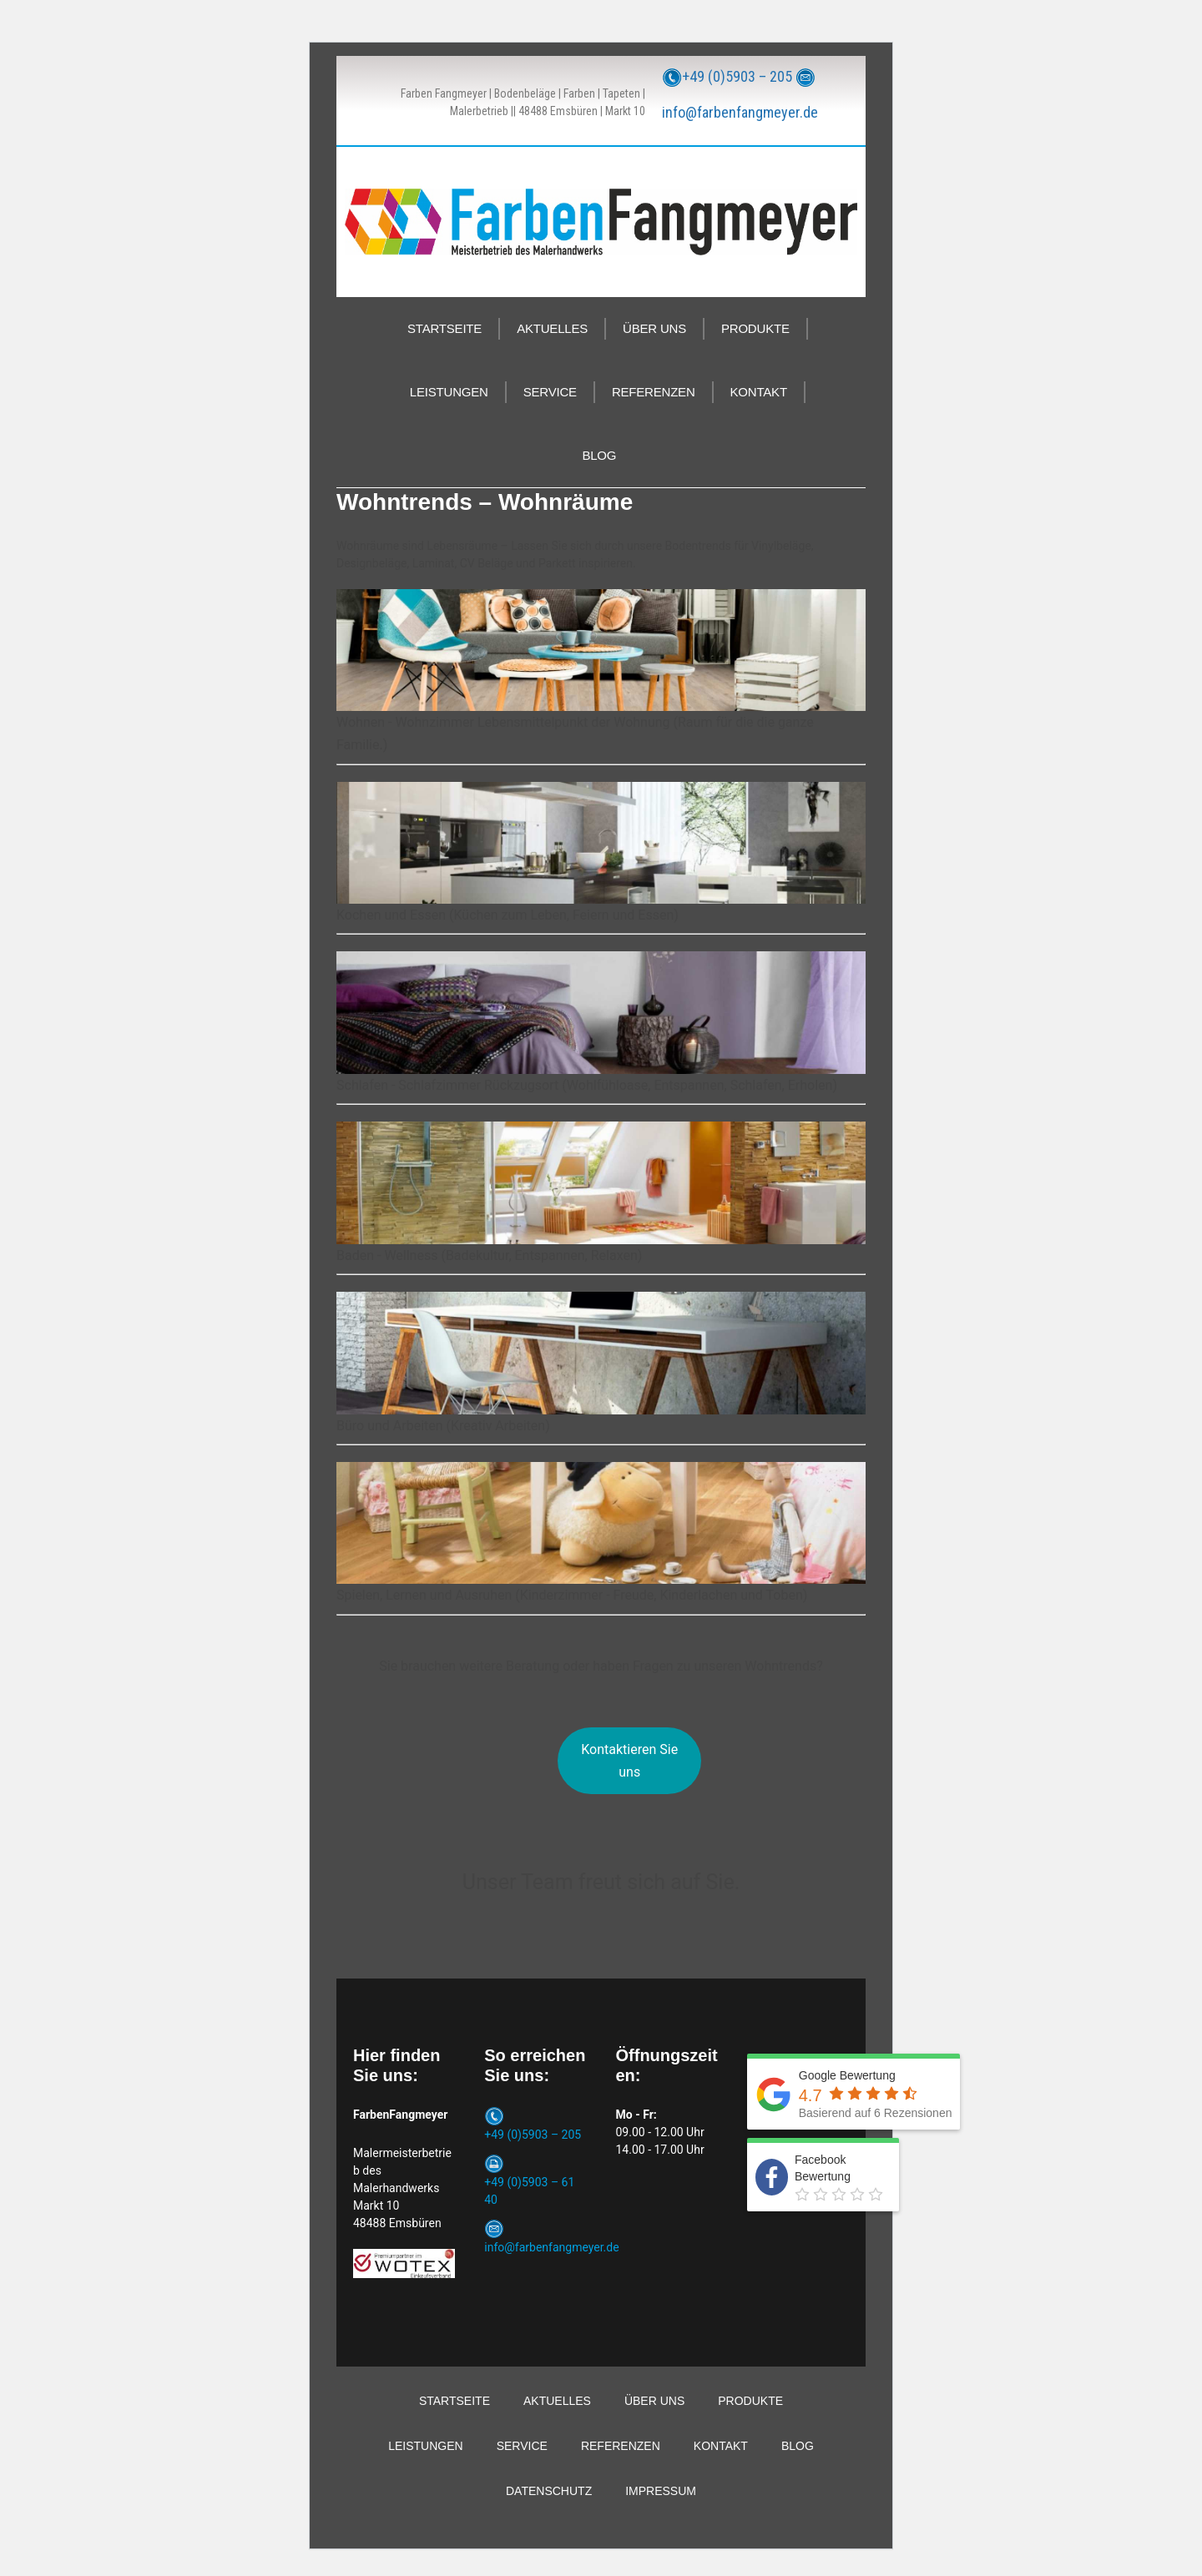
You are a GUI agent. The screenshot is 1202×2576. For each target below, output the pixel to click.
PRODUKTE (755, 328)
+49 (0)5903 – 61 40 (529, 2190)
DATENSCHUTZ (549, 2491)
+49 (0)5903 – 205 (737, 76)
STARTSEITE (444, 328)
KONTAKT (758, 392)
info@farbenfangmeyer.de (740, 112)
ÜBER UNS (654, 328)
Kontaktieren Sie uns (629, 1761)
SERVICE (550, 392)
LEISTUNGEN (449, 392)
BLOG (599, 455)
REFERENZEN (653, 392)
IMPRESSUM (660, 2491)
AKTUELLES (552, 328)
